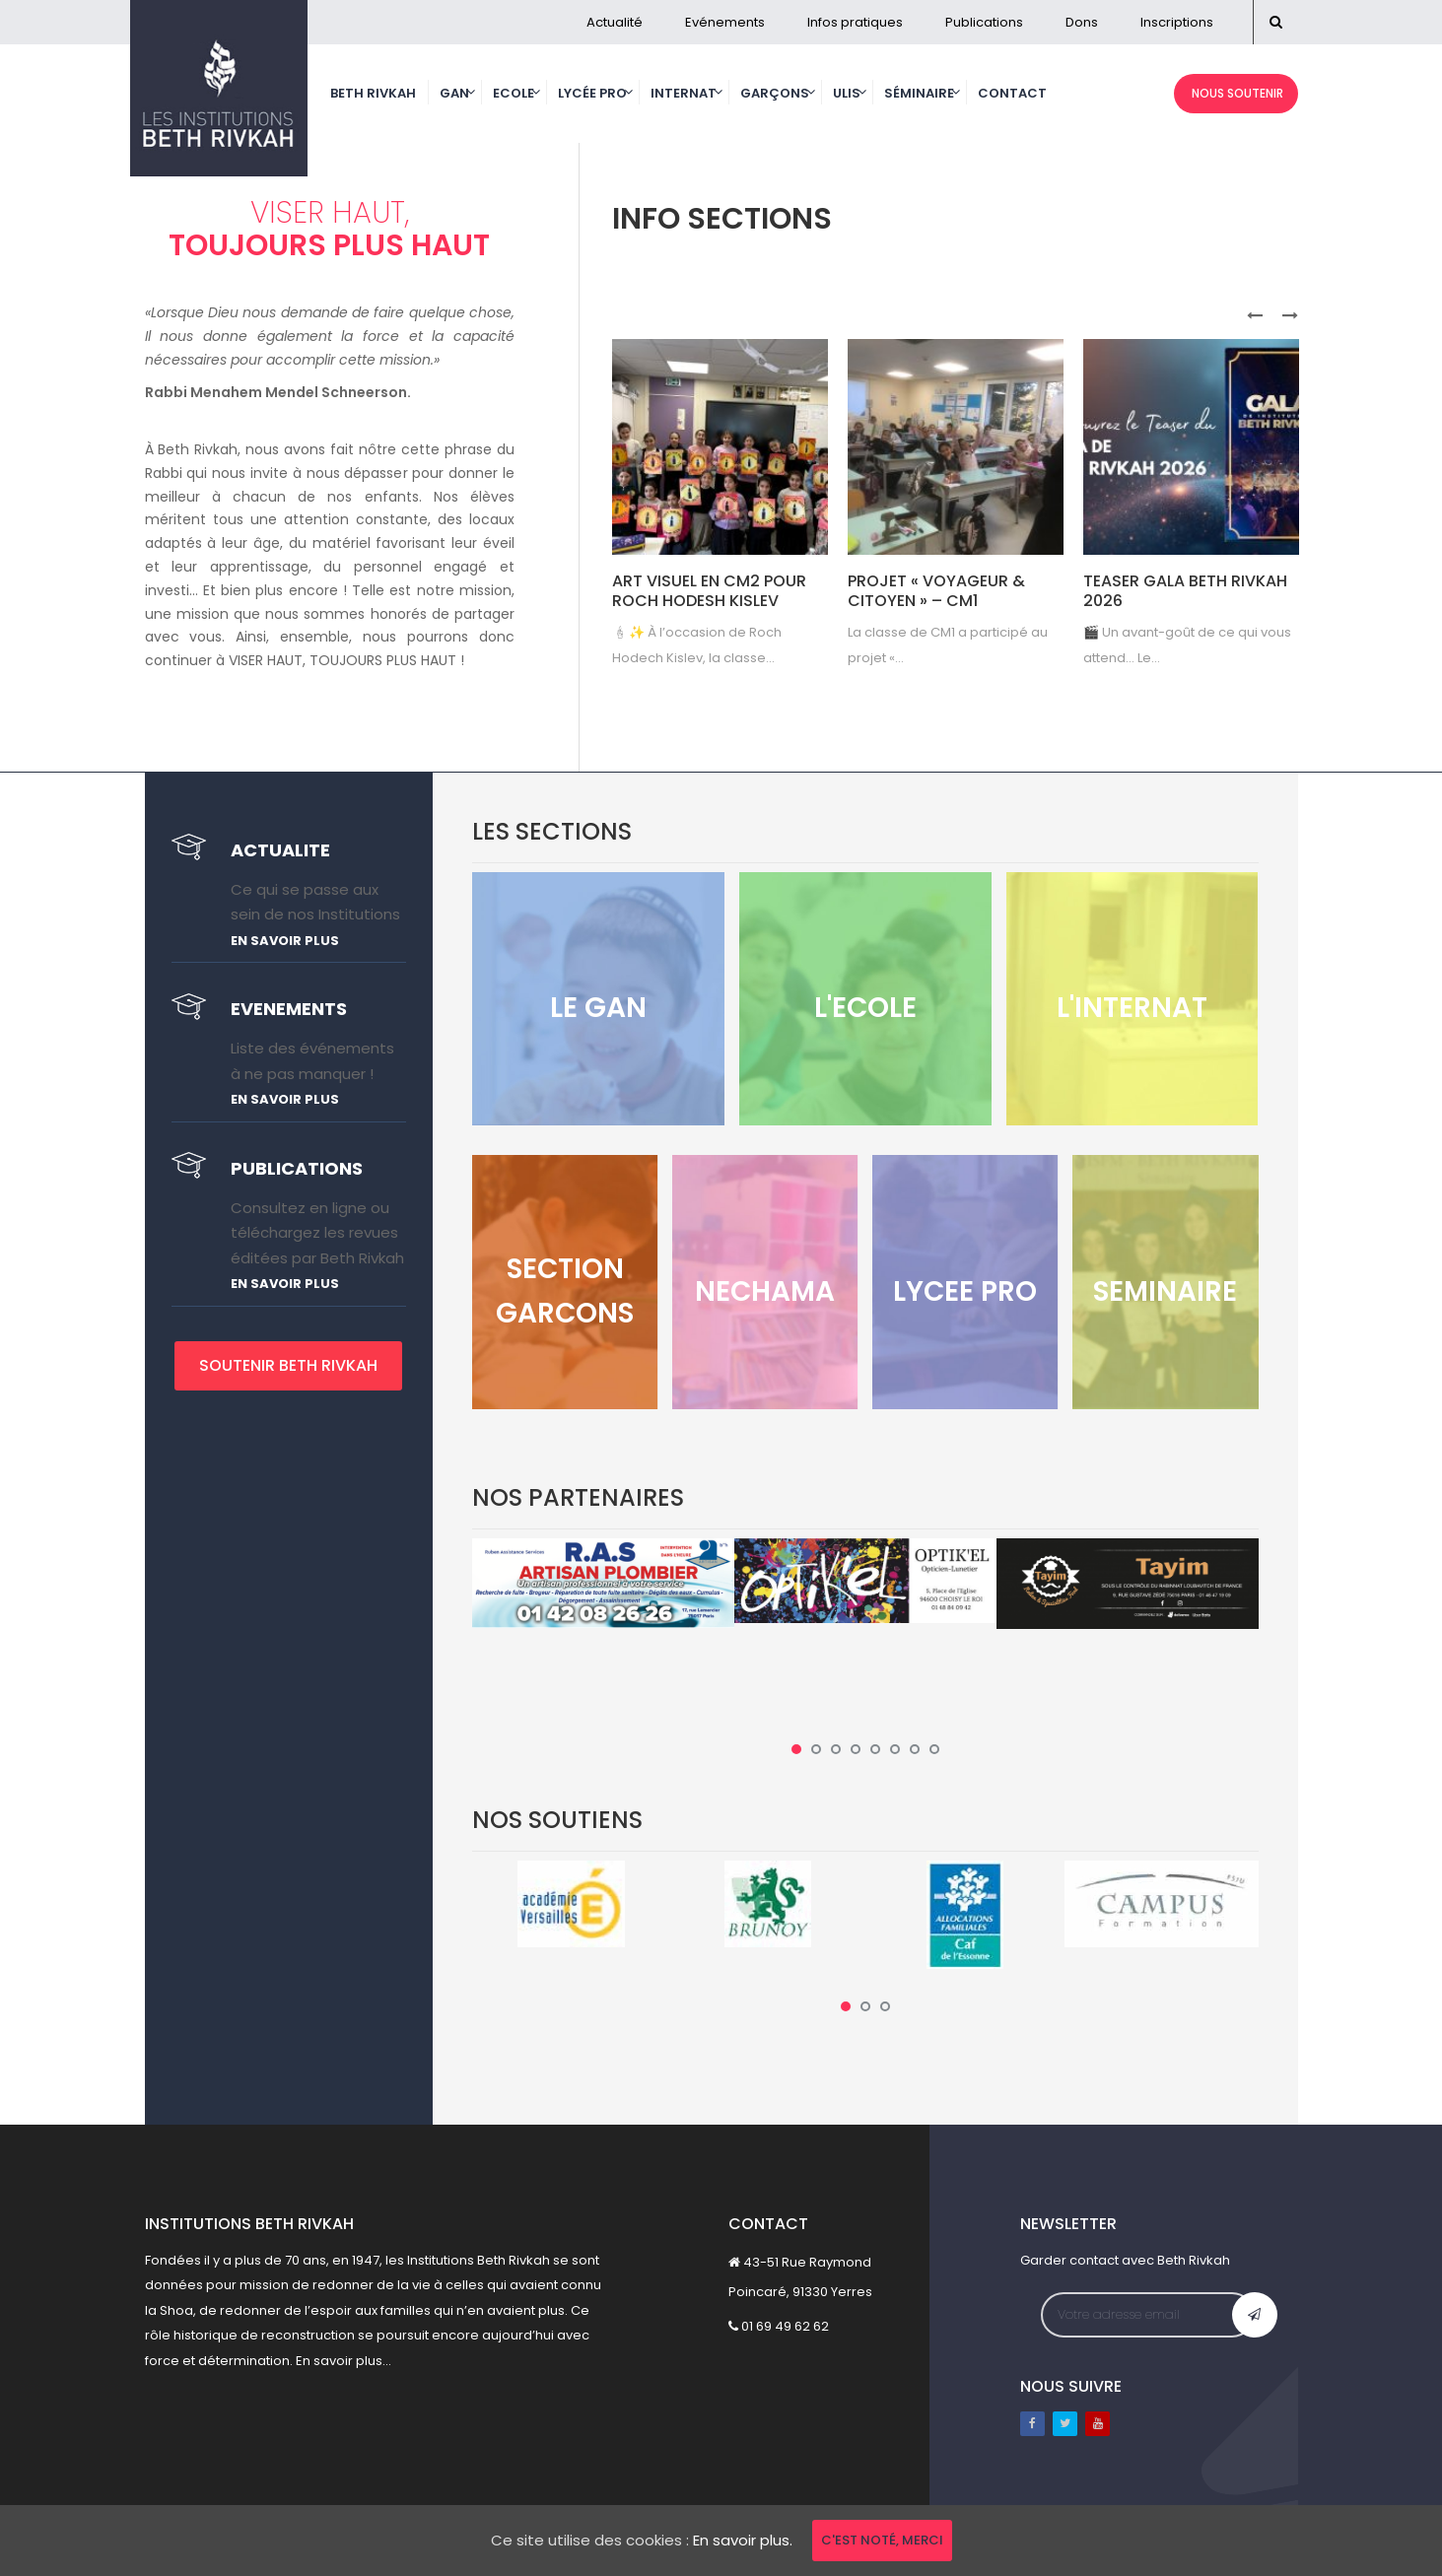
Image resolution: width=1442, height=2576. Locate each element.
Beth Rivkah (373, 93)
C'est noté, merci (882, 2540)
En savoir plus (285, 940)
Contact (1012, 93)
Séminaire (919, 93)
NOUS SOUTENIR (1236, 93)
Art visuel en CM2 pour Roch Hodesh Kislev (709, 591)
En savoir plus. (742, 2540)
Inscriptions (1176, 22)
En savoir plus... (343, 2360)
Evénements (725, 22)
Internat (684, 93)
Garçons (774, 93)
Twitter (1065, 2423)
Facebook (1032, 2423)
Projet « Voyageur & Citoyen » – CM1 (936, 591)
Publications (984, 22)
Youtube (1097, 2423)
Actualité (614, 22)
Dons (1081, 22)
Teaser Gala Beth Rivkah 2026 (1185, 591)
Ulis (846, 93)
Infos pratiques (855, 22)
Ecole (513, 93)
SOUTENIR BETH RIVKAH (288, 1365)
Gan (454, 93)
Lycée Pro (592, 93)
